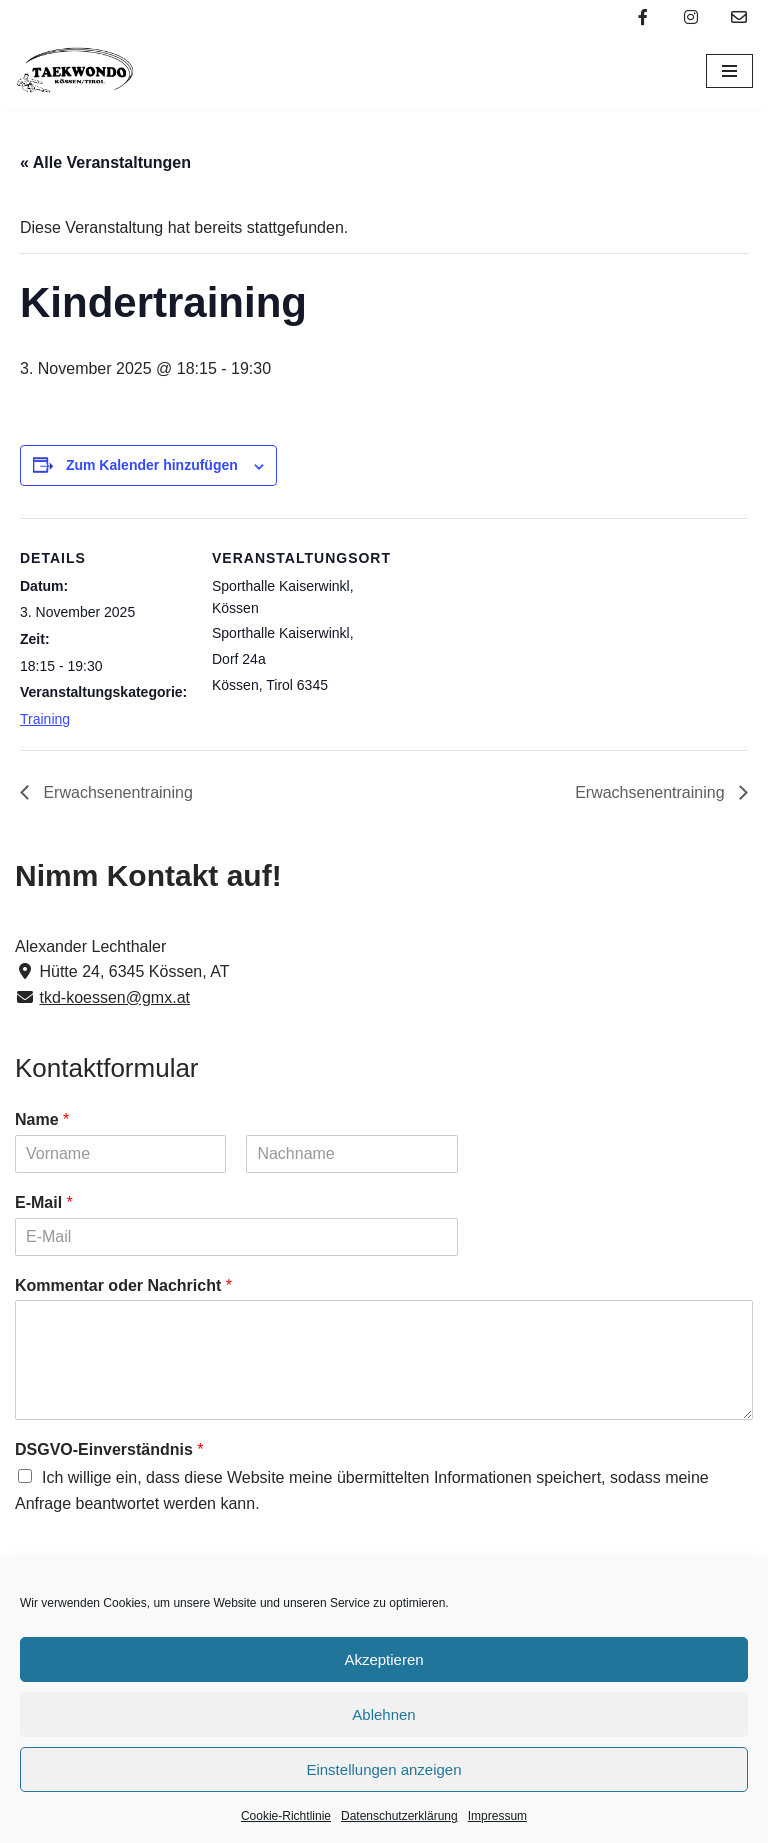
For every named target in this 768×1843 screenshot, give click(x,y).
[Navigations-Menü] (729, 71)
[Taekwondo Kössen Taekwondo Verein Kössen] (75, 71)
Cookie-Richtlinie (286, 1816)
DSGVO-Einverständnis (109, 1449)
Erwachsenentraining (116, 792)
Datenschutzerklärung (399, 1816)
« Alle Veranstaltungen (105, 162)
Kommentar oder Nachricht (123, 1285)
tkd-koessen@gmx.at (114, 997)
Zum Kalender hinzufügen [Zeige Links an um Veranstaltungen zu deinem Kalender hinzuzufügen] (152, 465)
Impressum (497, 1816)
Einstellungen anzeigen (383, 1769)
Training (45, 719)
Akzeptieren (383, 1659)
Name (42, 1119)
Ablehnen (383, 1714)
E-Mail (44, 1202)
